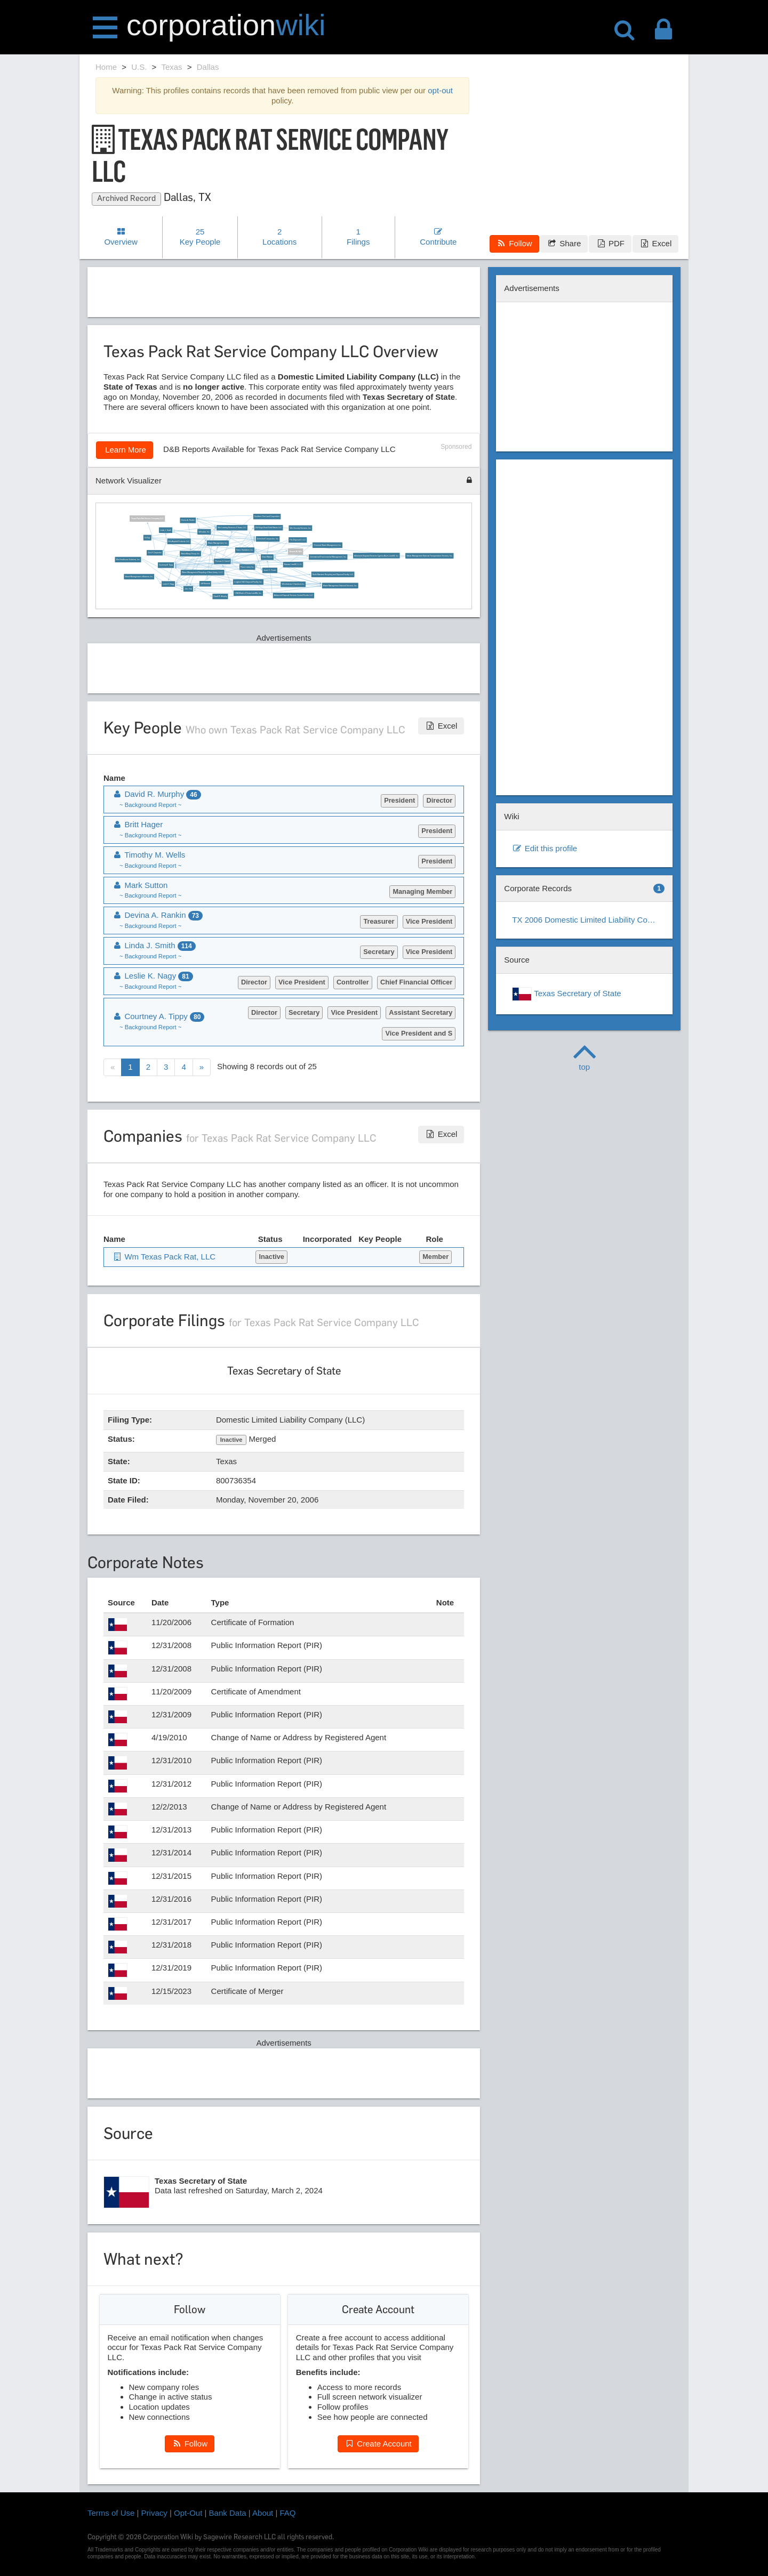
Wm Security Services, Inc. (300, 528)
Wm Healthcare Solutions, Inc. (128, 559)
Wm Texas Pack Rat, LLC (163, 1256)
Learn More (124, 449)
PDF (610, 243)
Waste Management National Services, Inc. (340, 585)
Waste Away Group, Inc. (190, 553)
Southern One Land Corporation (266, 516)
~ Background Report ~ (150, 805)
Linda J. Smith (165, 530)
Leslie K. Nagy (168, 584)
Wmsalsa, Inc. (204, 531)
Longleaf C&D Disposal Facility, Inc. (248, 582)
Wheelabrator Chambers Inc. (293, 584)
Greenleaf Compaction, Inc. (268, 539)
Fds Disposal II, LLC (298, 539)
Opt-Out (188, 2512)
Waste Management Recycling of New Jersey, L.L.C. (202, 572)
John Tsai (188, 588)
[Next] (202, 1067)
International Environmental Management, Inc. (328, 557)
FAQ (288, 2512)
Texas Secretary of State (566, 994)
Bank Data (227, 2512)
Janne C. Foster (269, 570)
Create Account (378, 2443)
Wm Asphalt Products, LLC (178, 541)
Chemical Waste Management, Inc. (327, 545)
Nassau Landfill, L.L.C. (293, 564)
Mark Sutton (139, 885)
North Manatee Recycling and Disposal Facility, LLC (333, 574)
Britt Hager (137, 824)
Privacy (154, 2512)
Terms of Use (110, 2512)
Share (564, 243)
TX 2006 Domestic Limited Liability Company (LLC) (588, 919)
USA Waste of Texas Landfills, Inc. (248, 593)
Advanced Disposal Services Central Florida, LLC (293, 595)
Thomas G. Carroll (222, 561)
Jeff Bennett (205, 584)
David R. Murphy (220, 596)
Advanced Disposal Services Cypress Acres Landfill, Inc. (376, 555)
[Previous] (112, 1067)
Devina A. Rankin (188, 520)
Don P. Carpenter (154, 553)
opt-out (440, 90)
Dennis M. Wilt (296, 551)
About (262, 2512)
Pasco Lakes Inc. (247, 567)
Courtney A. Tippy (166, 565)
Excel (655, 243)
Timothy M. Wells (148, 854)
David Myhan (267, 557)
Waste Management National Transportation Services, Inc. (429, 555)
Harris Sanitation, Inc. (244, 550)
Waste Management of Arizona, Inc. (139, 577)
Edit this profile (544, 848)
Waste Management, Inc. (218, 543)
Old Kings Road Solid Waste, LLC (268, 528)
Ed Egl (147, 537)
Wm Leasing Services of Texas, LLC (232, 528)
